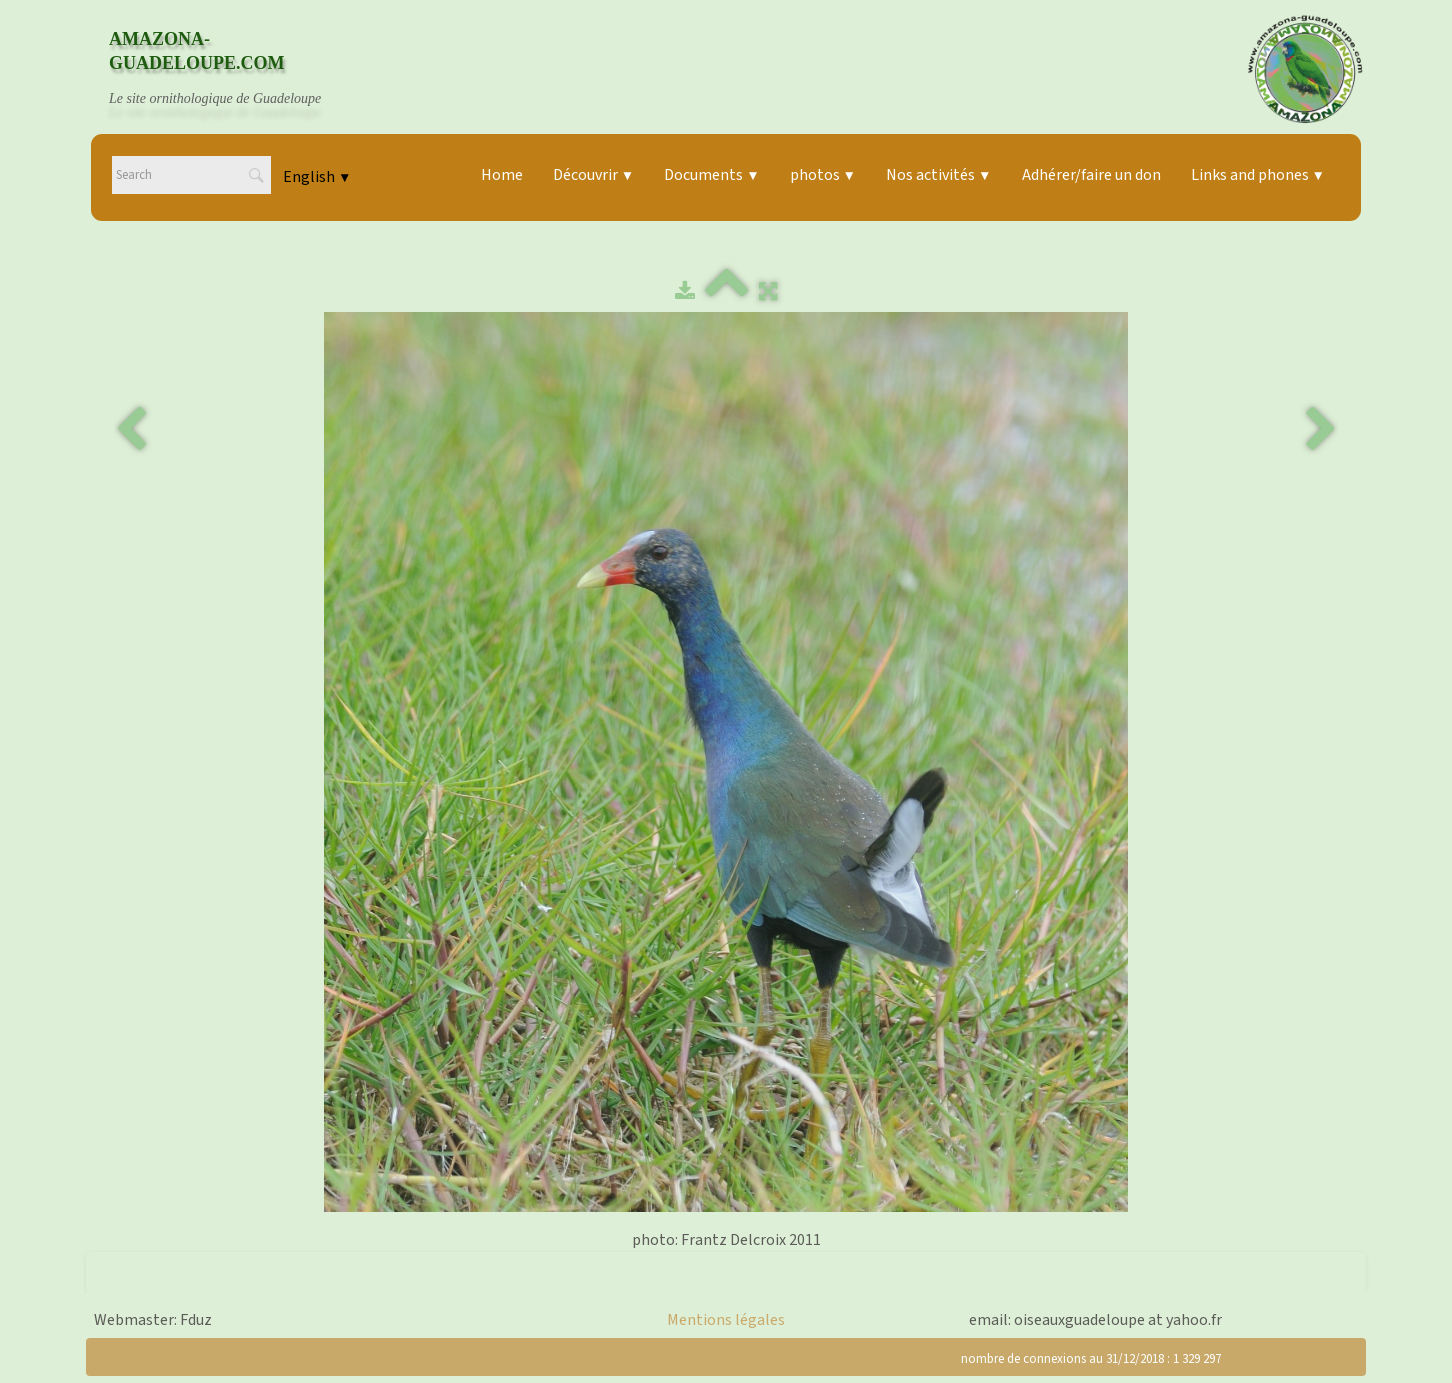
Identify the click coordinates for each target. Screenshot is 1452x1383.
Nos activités (938, 175)
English (317, 177)
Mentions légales (726, 1320)
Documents (711, 175)
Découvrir (593, 175)
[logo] (234, 69)
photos (823, 175)
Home (502, 175)
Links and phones (1258, 175)
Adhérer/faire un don (1091, 175)
